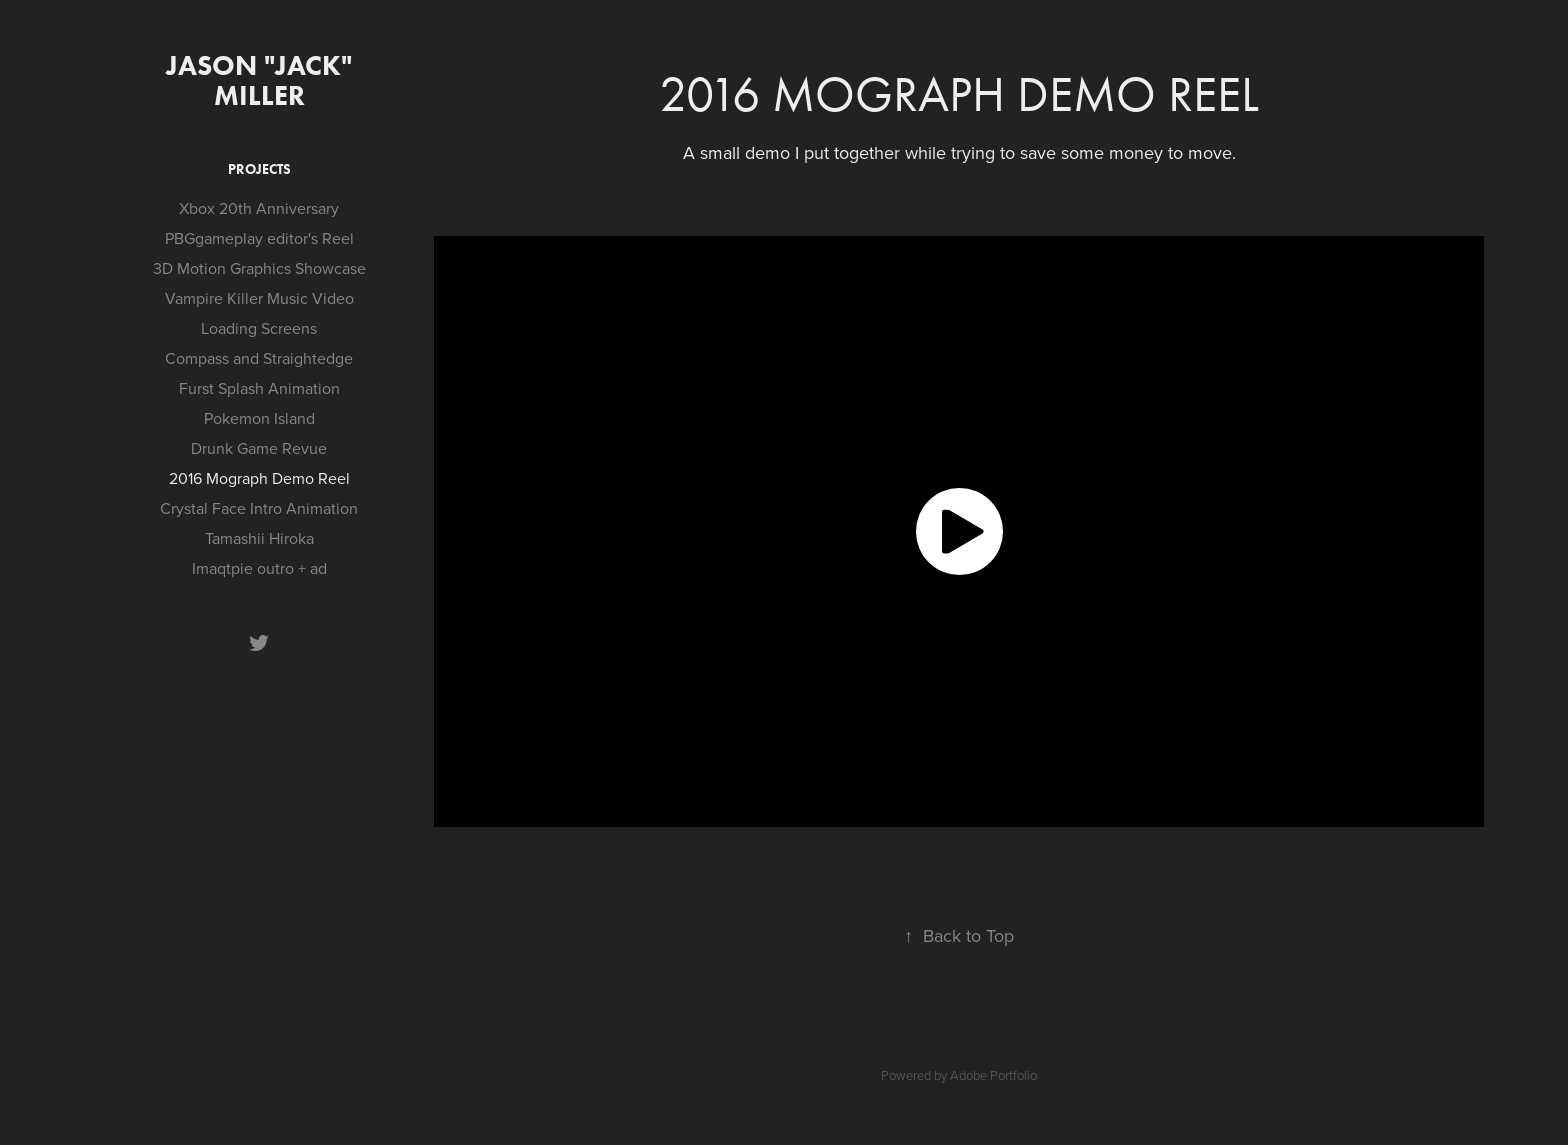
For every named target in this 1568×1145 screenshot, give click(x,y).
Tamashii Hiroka (259, 538)
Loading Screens (259, 328)
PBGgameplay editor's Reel (259, 238)
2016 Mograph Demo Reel (259, 478)
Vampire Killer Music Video (259, 298)
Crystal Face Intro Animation (259, 508)
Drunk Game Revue (259, 448)
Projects (259, 169)
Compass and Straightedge (259, 358)
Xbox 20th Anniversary (259, 208)
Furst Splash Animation (259, 388)
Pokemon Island (259, 418)
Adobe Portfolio (993, 1075)
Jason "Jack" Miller (262, 80)
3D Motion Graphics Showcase (259, 268)
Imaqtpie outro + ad (259, 568)
